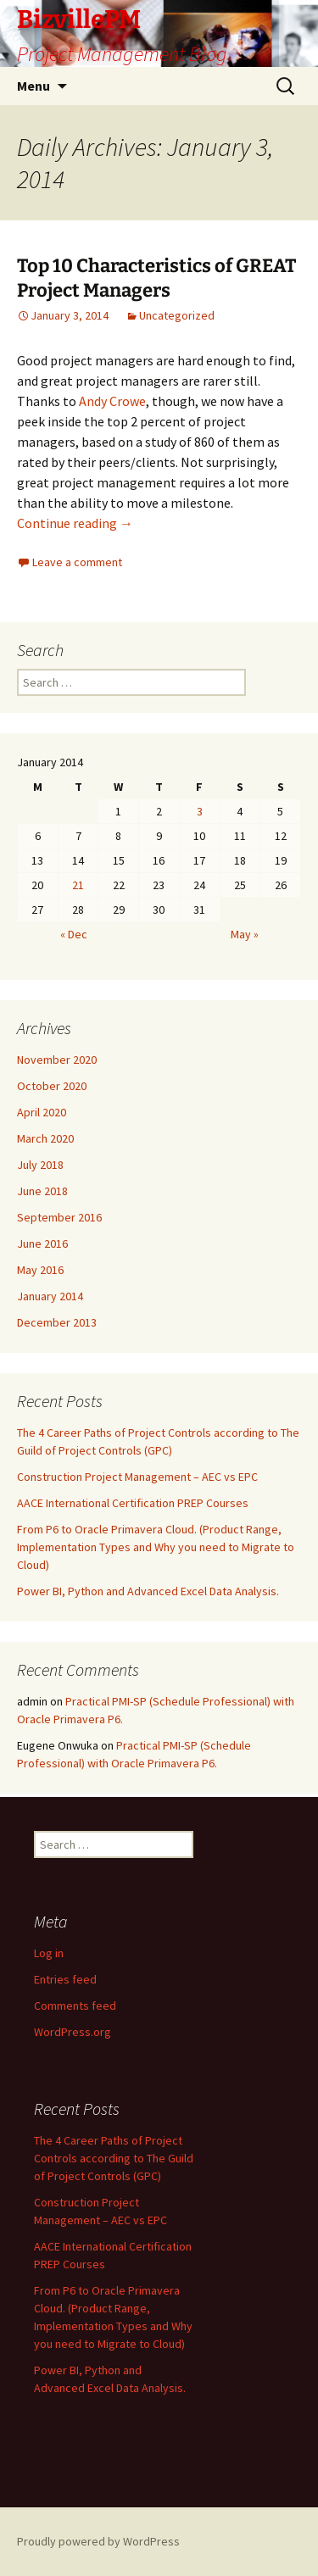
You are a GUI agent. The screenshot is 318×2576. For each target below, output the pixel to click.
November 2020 (57, 1059)
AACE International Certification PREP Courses (132, 1503)
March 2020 (45, 1138)
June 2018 (42, 1191)
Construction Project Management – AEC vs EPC (137, 1476)
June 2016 (42, 1243)
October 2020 (51, 1085)
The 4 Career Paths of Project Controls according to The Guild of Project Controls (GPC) (113, 2158)
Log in (49, 1953)
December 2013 (57, 1322)
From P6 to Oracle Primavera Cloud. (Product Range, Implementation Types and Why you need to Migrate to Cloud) (155, 1547)
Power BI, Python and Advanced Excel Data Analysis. (148, 1591)
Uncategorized (177, 315)
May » (245, 934)
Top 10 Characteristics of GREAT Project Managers (156, 278)
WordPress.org (72, 2031)
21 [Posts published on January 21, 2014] (78, 885)
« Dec (73, 934)
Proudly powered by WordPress (98, 2541)
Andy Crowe (112, 400)
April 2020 (41, 1112)
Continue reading (75, 523)
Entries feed (65, 1979)
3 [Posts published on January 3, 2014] (200, 811)
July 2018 (40, 1164)
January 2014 (50, 1296)
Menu (33, 85)
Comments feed (75, 2005)
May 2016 (40, 1269)
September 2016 (59, 1217)
